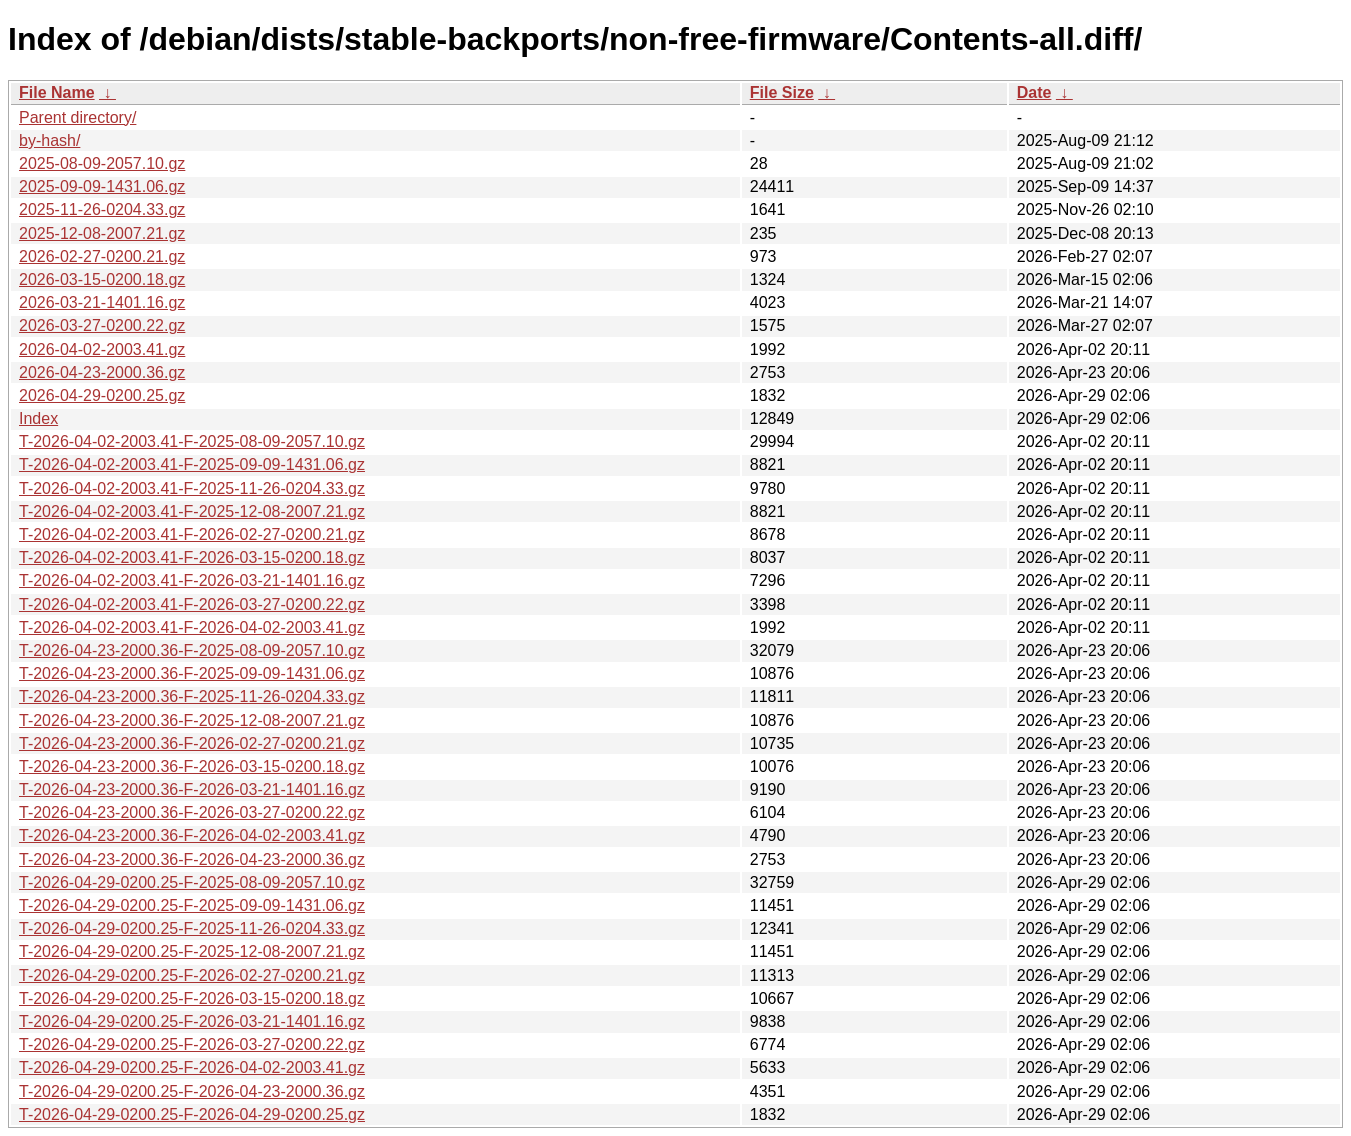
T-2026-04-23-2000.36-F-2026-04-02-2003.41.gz (192, 835)
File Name (57, 92)
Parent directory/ (77, 117)
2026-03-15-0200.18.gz (102, 279)
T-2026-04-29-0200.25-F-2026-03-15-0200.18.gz (192, 998)
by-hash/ (49, 140)
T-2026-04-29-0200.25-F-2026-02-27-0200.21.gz (192, 975)
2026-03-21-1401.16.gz (102, 302)
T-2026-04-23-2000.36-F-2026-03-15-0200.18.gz (192, 766)
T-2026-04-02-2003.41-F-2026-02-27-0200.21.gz (192, 534)
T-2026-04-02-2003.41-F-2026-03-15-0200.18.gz (192, 557)
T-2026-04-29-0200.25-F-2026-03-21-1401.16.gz (192, 1021)
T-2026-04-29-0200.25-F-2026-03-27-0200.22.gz (192, 1044)
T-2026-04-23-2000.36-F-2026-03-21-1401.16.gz (192, 789)
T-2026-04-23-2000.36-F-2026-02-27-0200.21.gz (192, 743)
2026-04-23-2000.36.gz (102, 372)
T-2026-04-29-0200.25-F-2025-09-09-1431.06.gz (192, 905)
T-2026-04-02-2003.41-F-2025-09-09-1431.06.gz (192, 464)
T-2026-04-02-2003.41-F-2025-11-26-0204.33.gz (192, 488)
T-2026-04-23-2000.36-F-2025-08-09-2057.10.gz (192, 650)
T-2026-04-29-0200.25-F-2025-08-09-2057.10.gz (192, 882)
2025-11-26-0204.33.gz (102, 209)
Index (38, 418)
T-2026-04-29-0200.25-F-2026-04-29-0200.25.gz (192, 1114)
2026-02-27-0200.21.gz (102, 256)
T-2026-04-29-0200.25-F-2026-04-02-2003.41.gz (192, 1067)
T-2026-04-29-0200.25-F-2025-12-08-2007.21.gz (192, 951)
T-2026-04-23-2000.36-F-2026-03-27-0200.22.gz (192, 812)
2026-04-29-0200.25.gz (102, 395)
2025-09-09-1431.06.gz (102, 186)
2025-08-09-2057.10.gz (102, 163)
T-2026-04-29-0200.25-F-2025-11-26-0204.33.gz (192, 928)
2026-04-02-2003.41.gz (102, 349)
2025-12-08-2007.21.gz (102, 233)
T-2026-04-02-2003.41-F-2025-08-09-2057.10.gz (192, 441)
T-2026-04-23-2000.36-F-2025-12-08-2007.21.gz (192, 720)
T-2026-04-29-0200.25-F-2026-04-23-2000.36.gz (192, 1091)
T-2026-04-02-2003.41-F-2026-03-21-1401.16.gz (192, 580)
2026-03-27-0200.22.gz (102, 325)
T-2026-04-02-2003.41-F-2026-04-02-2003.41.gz (192, 627)
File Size (782, 92)
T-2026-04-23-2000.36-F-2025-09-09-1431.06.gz (192, 673)
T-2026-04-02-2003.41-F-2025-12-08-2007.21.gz (192, 511)
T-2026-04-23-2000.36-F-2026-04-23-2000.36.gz (192, 859)
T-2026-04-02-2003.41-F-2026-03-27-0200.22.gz (192, 604)
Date (1034, 92)
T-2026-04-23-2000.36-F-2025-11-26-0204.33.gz (192, 696)
